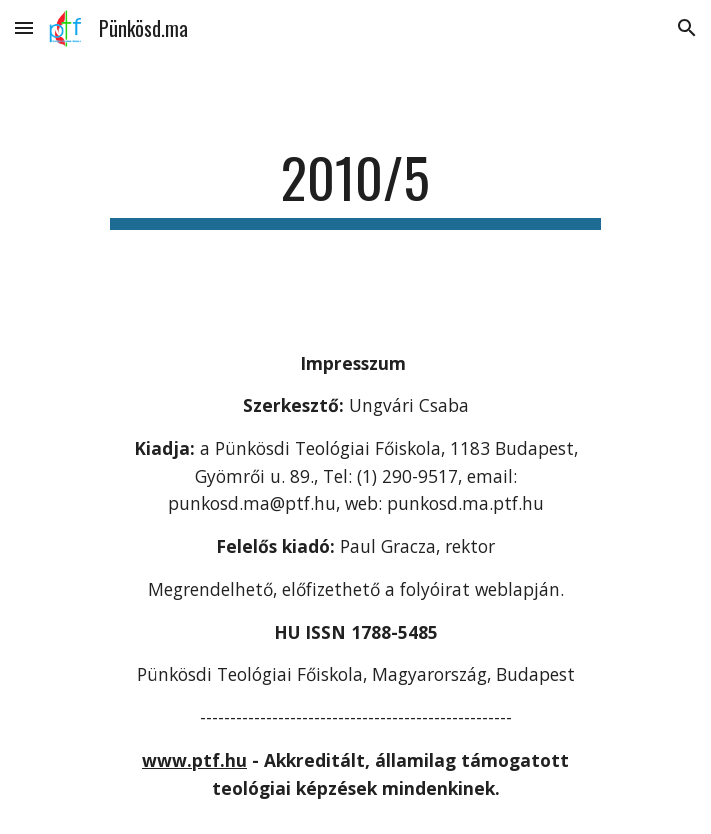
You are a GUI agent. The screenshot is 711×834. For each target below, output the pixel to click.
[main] (355, 187)
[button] (24, 27)
